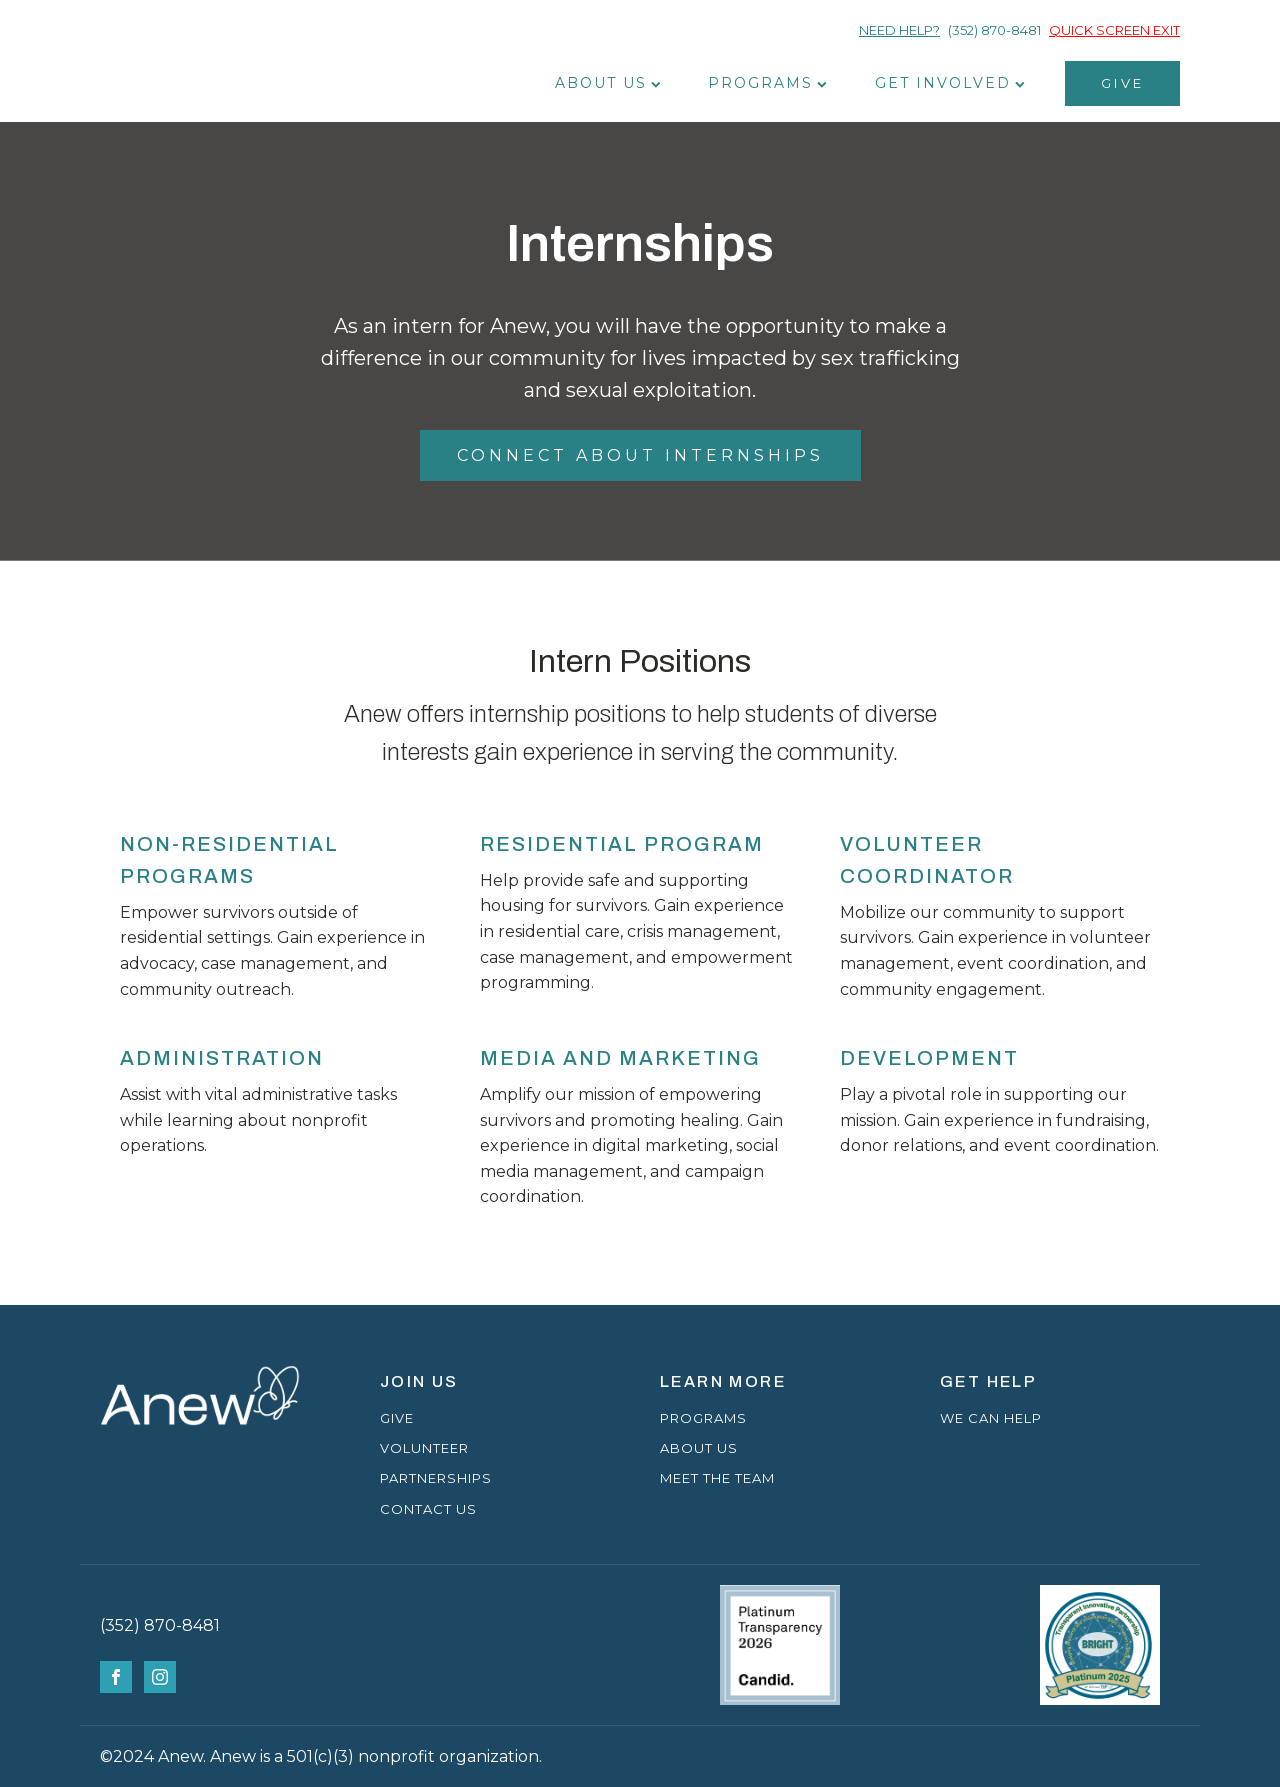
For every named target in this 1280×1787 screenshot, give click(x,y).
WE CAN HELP (991, 1418)
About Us (608, 83)
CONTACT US (428, 1509)
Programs (767, 83)
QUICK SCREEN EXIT (1114, 30)
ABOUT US (699, 1448)
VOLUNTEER (424, 1448)
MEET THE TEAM (717, 1478)
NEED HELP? (899, 30)
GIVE (1122, 83)
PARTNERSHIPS (436, 1478)
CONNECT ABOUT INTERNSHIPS (640, 455)
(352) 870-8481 (994, 30)
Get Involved (950, 83)
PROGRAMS (703, 1418)
